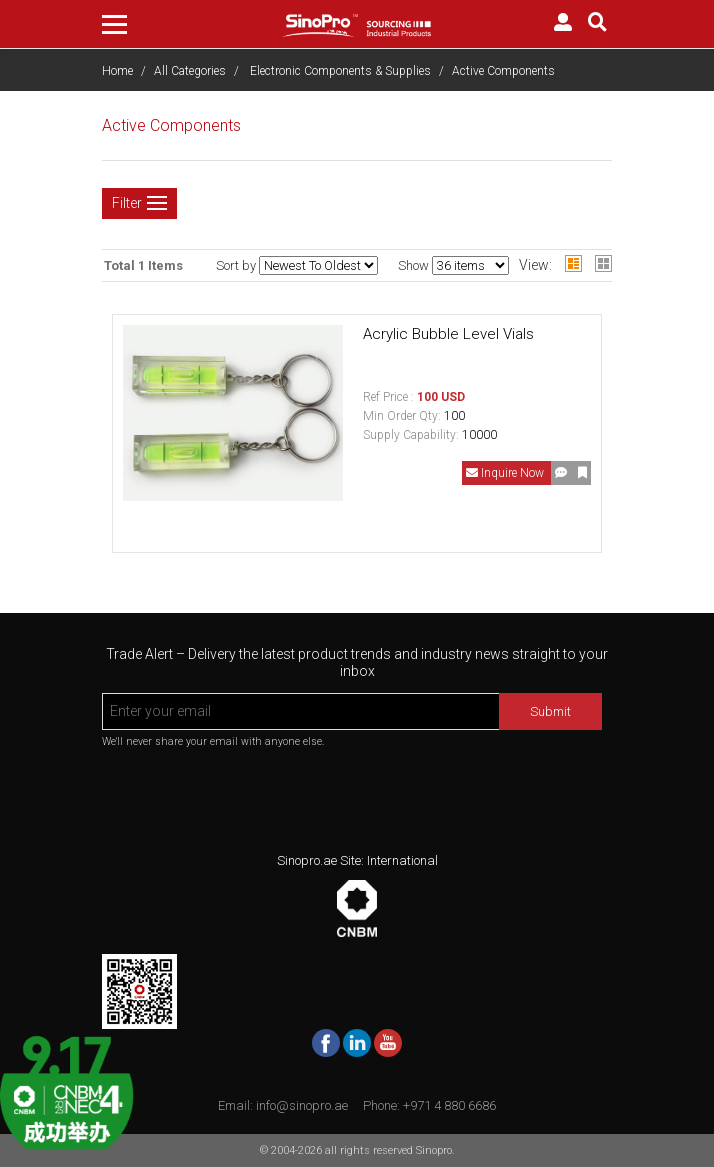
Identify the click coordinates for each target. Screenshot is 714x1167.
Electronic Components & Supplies (340, 71)
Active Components (503, 71)
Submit (550, 711)
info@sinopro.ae (302, 1105)
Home (117, 71)
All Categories (190, 71)
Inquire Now (506, 473)
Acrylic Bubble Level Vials (448, 334)
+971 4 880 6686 (449, 1105)
